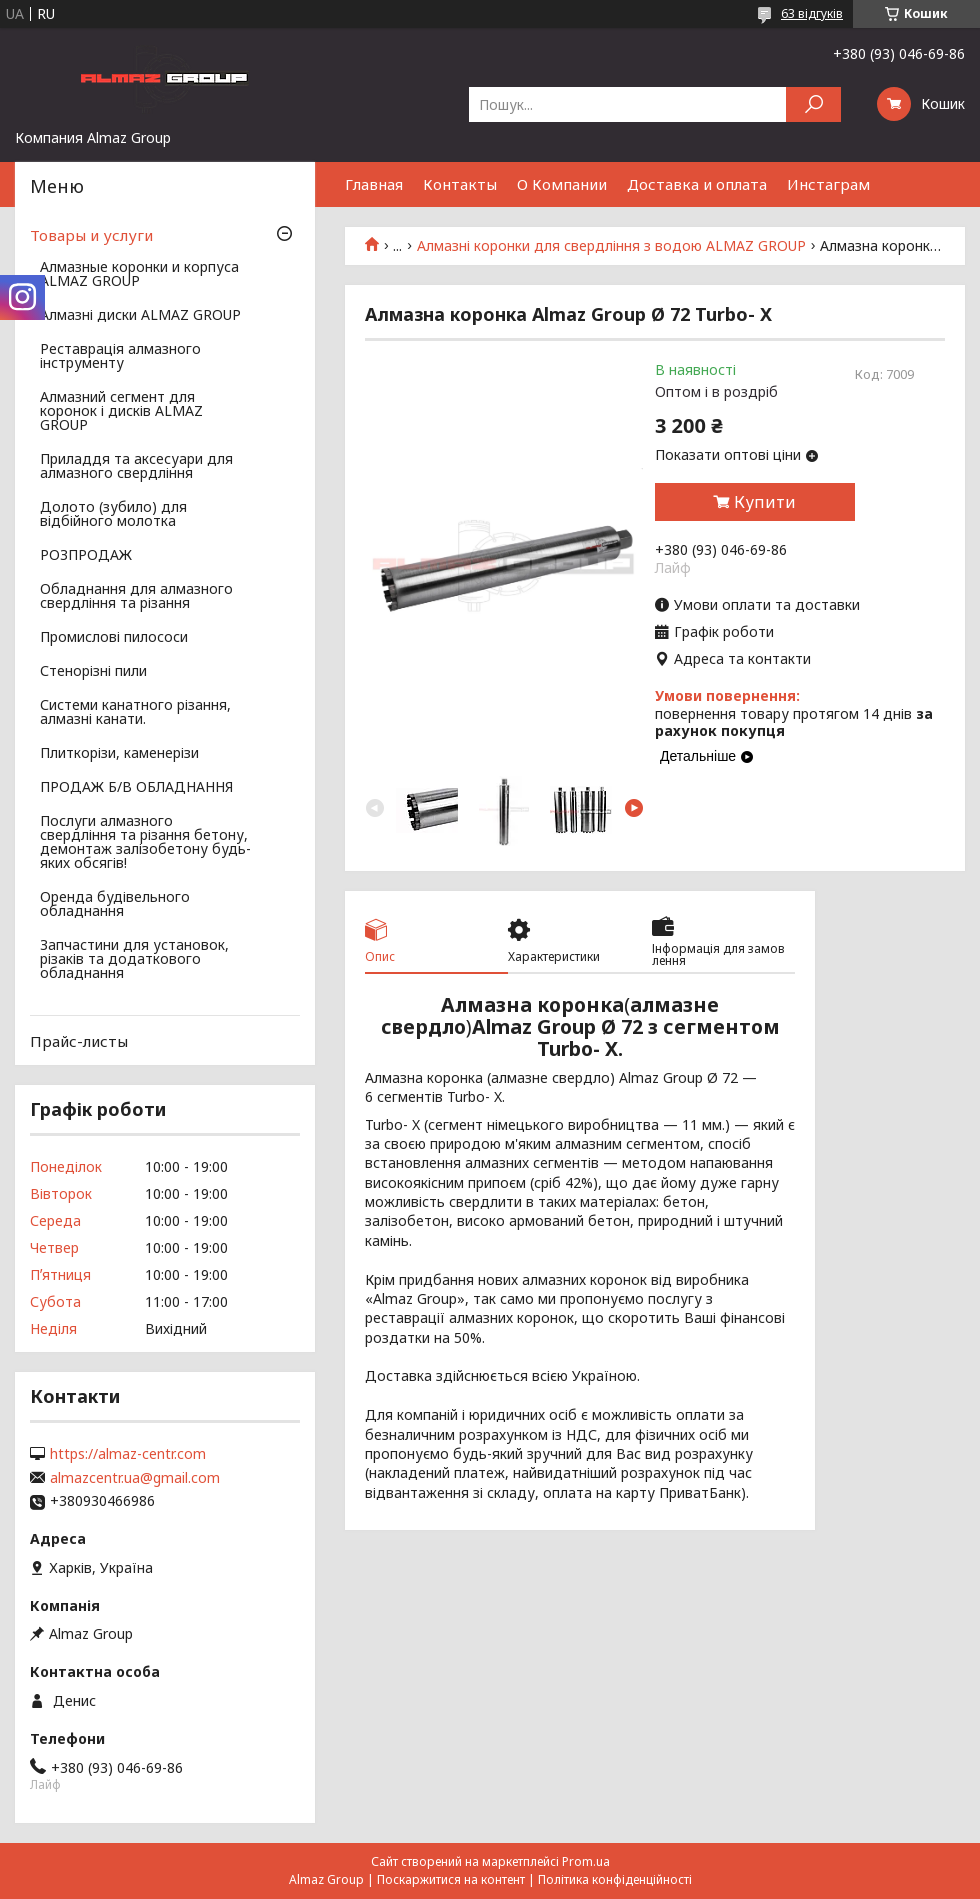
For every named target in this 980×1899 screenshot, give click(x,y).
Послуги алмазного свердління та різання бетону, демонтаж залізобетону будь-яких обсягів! (145, 843)
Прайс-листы (79, 1041)
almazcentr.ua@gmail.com (135, 1478)
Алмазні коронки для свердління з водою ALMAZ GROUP (611, 246)
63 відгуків (812, 13)
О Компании (562, 184)
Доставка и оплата (697, 184)
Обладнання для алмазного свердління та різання (136, 597)
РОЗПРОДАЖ (86, 556)
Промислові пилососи (114, 638)
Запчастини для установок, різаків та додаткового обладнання (134, 960)
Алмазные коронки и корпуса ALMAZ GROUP (139, 275)
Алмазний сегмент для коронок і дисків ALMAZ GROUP (121, 412)
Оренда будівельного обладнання (115, 905)
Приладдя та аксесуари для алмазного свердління (136, 467)
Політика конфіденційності (615, 1879)
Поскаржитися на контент (451, 1879)
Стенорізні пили (93, 672)
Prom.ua (586, 1861)
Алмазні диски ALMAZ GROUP (140, 316)
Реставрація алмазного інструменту (120, 357)
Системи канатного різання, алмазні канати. (135, 713)
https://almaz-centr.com (128, 1454)
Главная (374, 184)
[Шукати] (813, 104)
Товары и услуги (91, 235)
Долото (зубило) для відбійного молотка (113, 515)
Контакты (460, 184)
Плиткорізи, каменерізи (119, 754)
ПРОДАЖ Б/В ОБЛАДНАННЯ (136, 788)
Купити (765, 502)
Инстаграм (828, 184)
